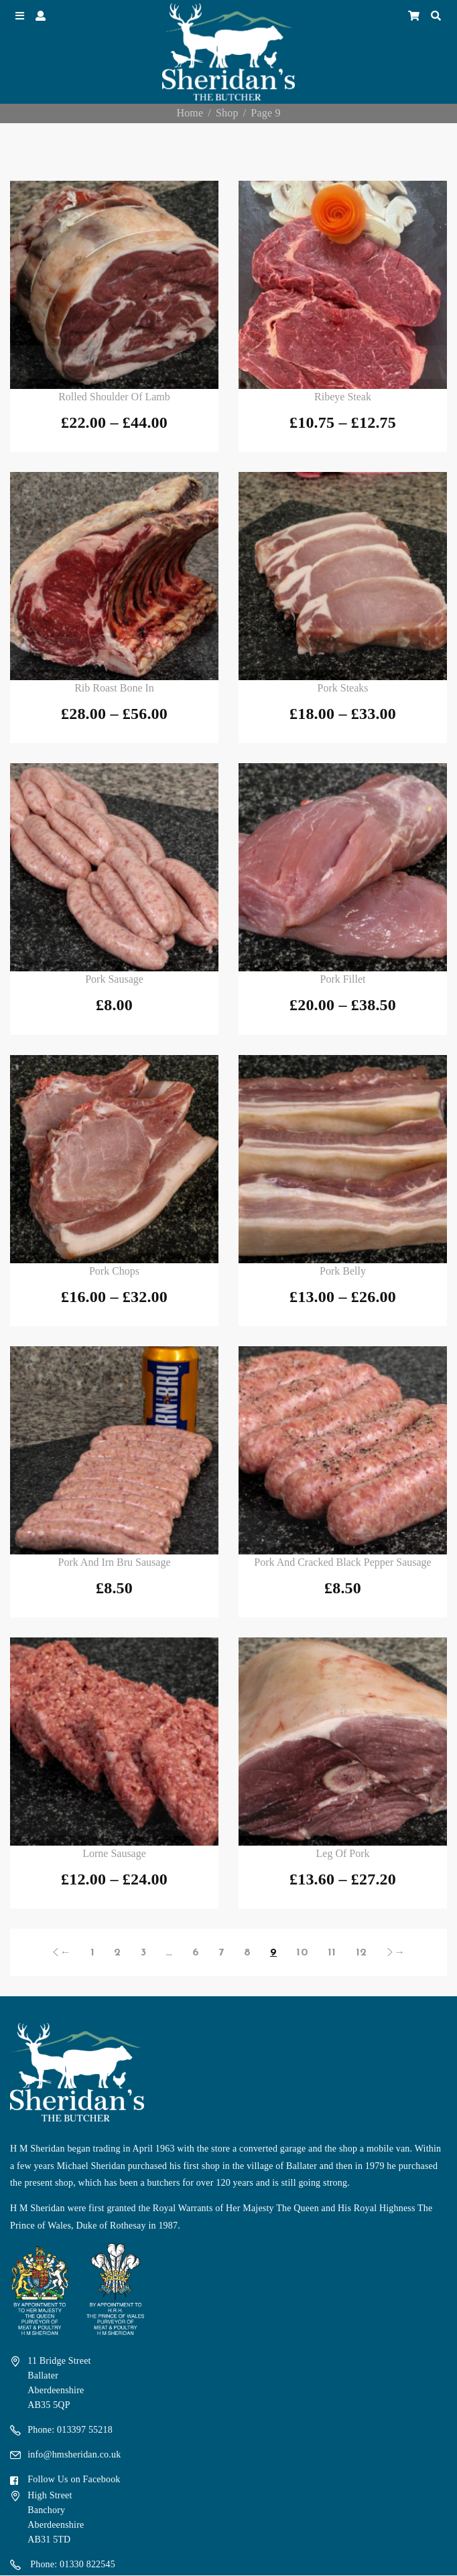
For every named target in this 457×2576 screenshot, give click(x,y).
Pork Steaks (343, 688)
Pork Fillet (342, 979)
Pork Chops (114, 1271)
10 (302, 1952)
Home (189, 112)
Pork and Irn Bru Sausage (114, 1562)
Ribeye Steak (342, 396)
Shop (227, 112)
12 (361, 1952)
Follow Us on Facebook (73, 2479)
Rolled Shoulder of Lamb (114, 396)
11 (332, 1952)
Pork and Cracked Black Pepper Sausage (342, 1562)
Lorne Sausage (114, 1853)
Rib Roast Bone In (114, 688)
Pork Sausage (114, 979)
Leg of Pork (343, 1853)
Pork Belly (343, 1271)
